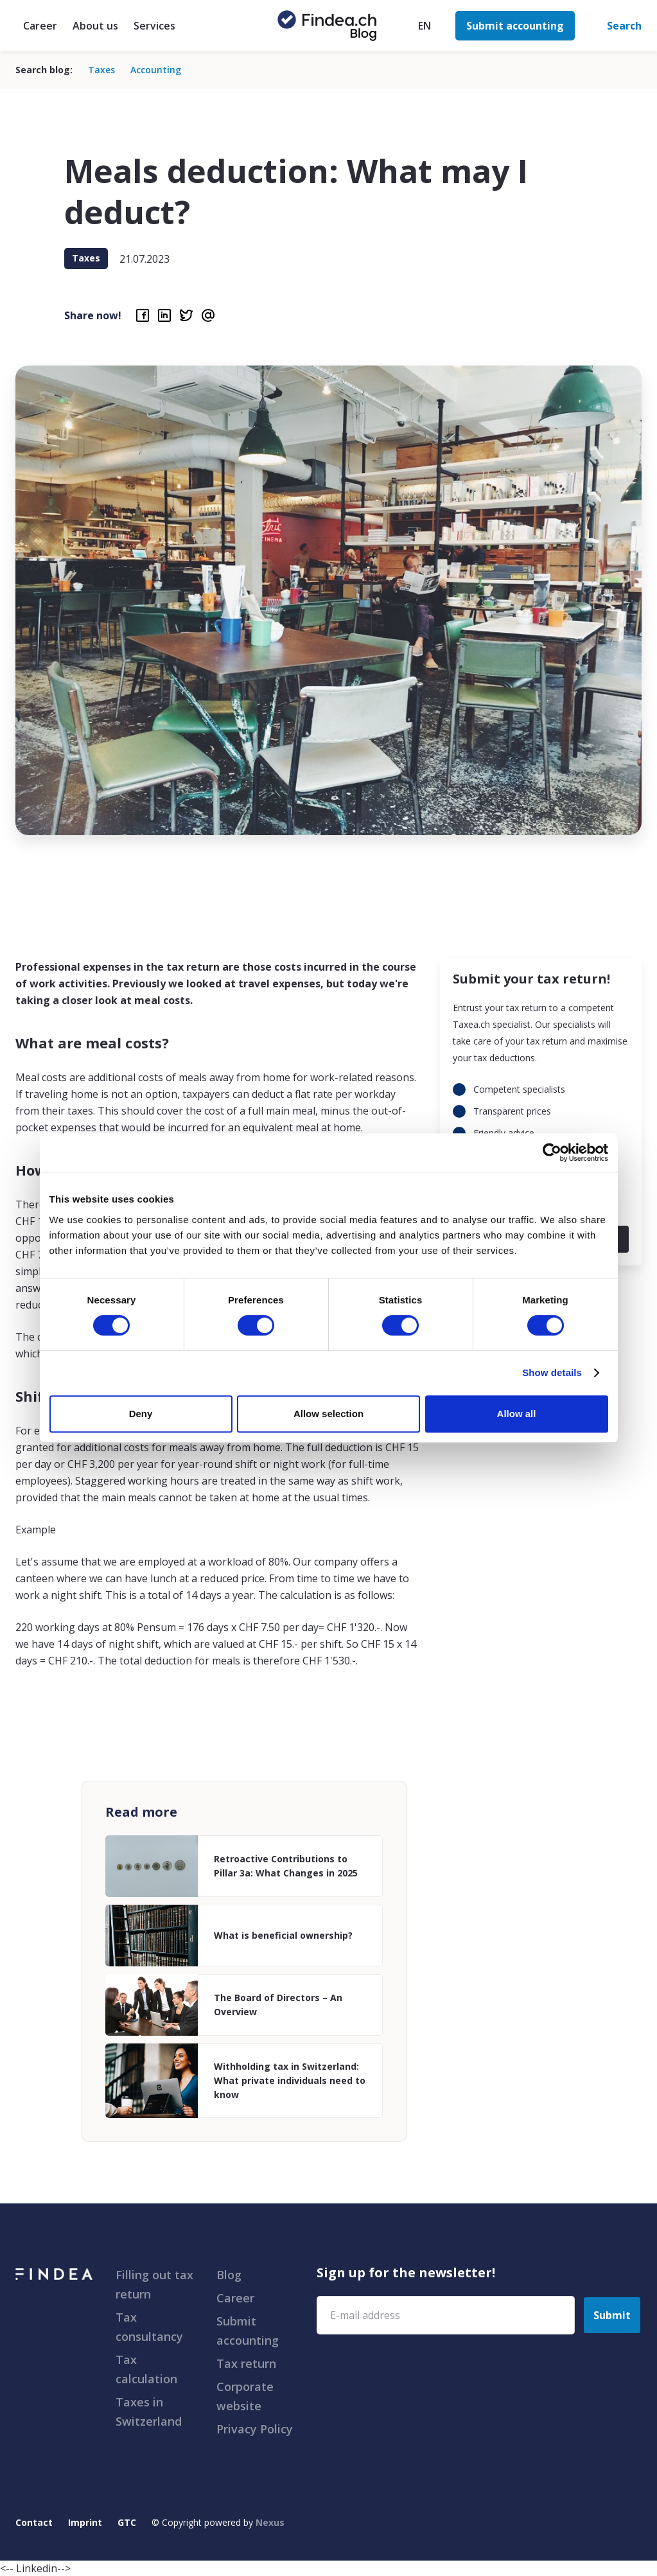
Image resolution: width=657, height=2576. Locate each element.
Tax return (246, 2363)
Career (40, 26)
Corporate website (245, 2396)
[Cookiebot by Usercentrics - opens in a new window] (552, 1152)
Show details (552, 1372)
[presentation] (414, 2371)
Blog (228, 2274)
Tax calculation (146, 2369)
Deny (141, 1413)
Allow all (516, 1413)
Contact (34, 2522)
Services (154, 26)
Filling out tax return (154, 2284)
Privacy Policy (254, 2429)
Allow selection (328, 1413)
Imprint (85, 2522)
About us (95, 26)
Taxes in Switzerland (149, 2411)
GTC (127, 2522)
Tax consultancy (149, 2326)
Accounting (155, 70)
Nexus (270, 2522)
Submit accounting (247, 2330)
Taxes (101, 70)
